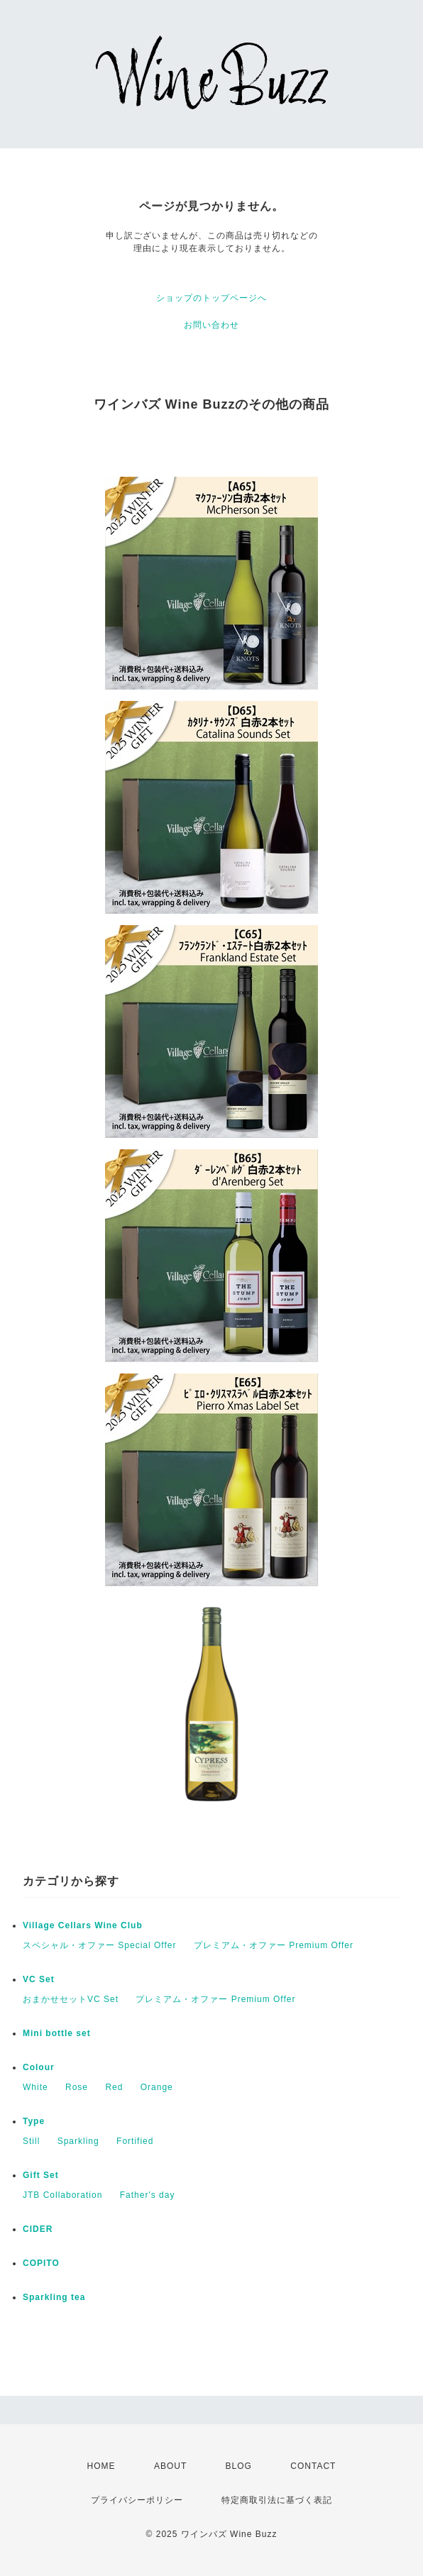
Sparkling (78, 2141)
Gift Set (41, 2175)
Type (34, 2121)
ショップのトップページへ (211, 298)
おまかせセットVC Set (71, 1999)
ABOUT (170, 2466)
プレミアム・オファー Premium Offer (273, 1945)
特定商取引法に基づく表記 (276, 2500)
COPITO (41, 2263)
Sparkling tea (54, 2297)
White (35, 2087)
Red (114, 2087)
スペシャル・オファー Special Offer (99, 1945)
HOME (101, 2466)
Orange (157, 2087)
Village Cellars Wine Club (83, 1925)
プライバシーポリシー (137, 2500)
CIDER (38, 2229)
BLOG (239, 2466)
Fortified (134, 2141)
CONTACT (313, 2466)
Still (31, 2141)
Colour (39, 2067)
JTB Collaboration (62, 2195)
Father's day (147, 2195)
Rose (76, 2087)
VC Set (39, 1979)
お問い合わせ (211, 325)
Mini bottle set (57, 2033)
